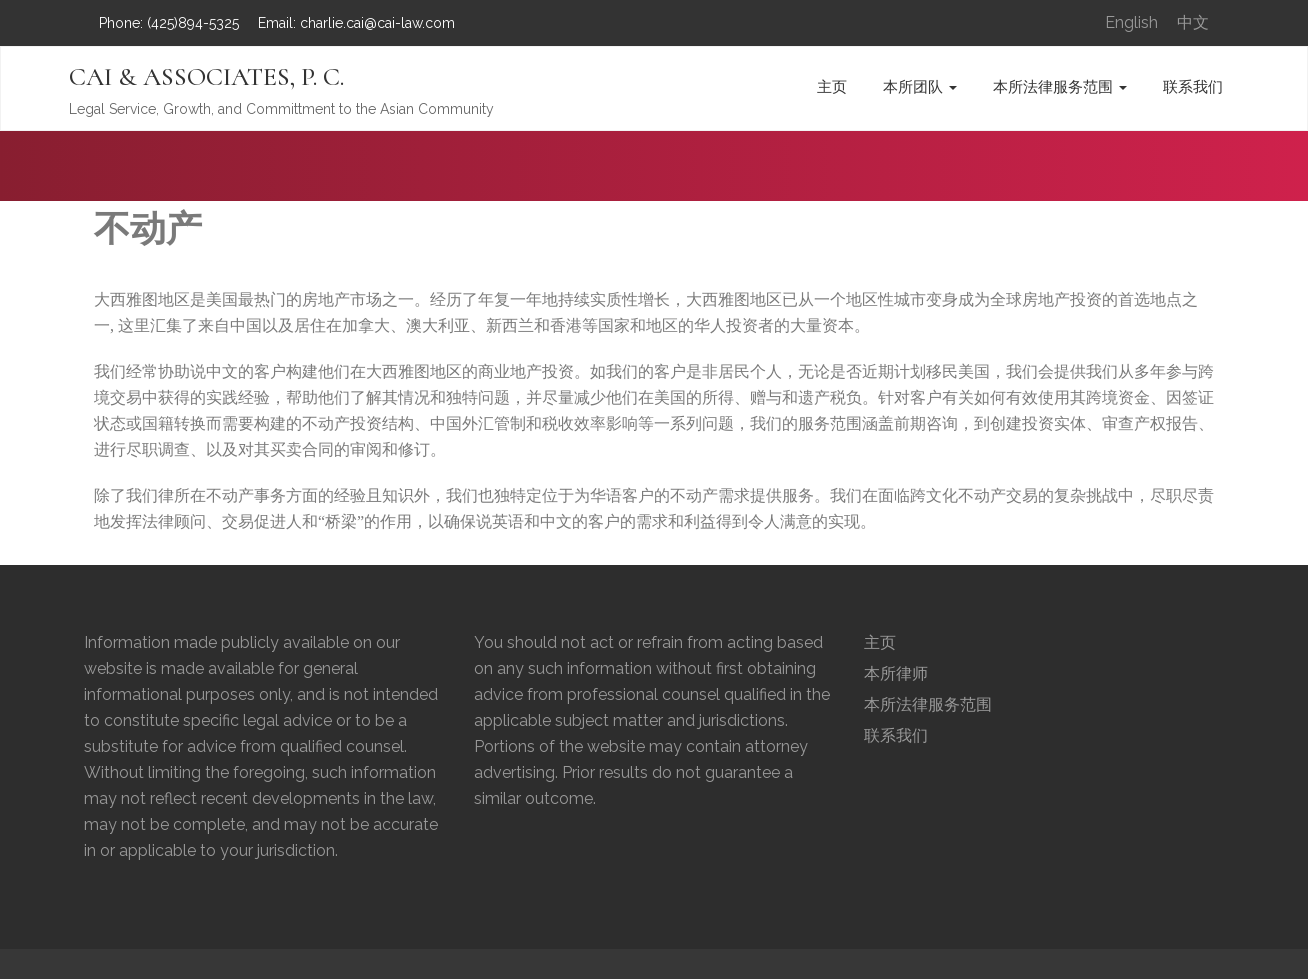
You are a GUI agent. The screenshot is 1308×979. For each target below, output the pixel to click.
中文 (1193, 22)
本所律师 (896, 673)
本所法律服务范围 (1060, 87)
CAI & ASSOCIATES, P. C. (206, 76)
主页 (832, 87)
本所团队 (920, 87)
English (1131, 22)
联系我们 (1193, 87)
